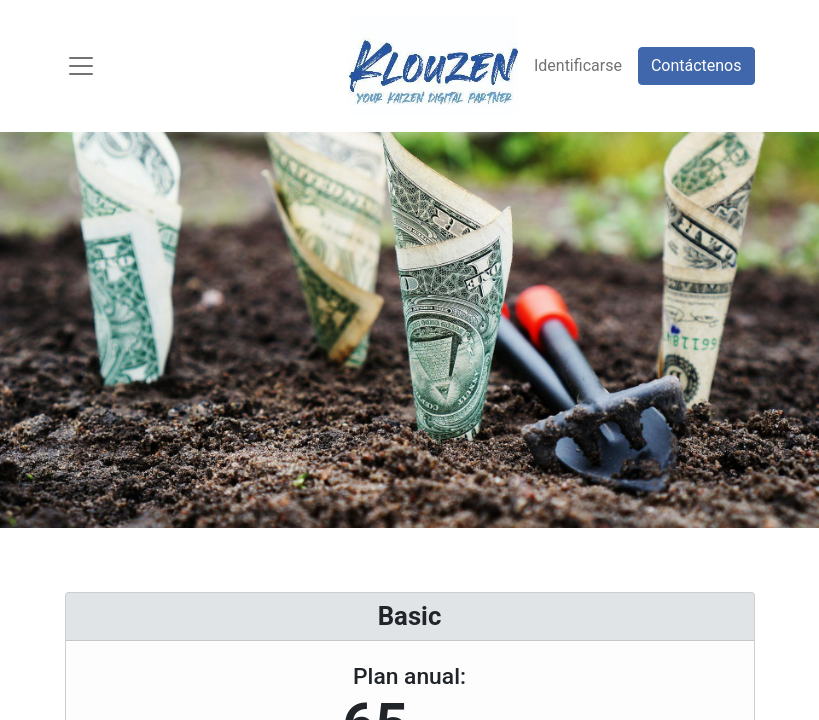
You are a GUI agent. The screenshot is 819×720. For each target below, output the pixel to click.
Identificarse (578, 65)
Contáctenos (696, 65)
